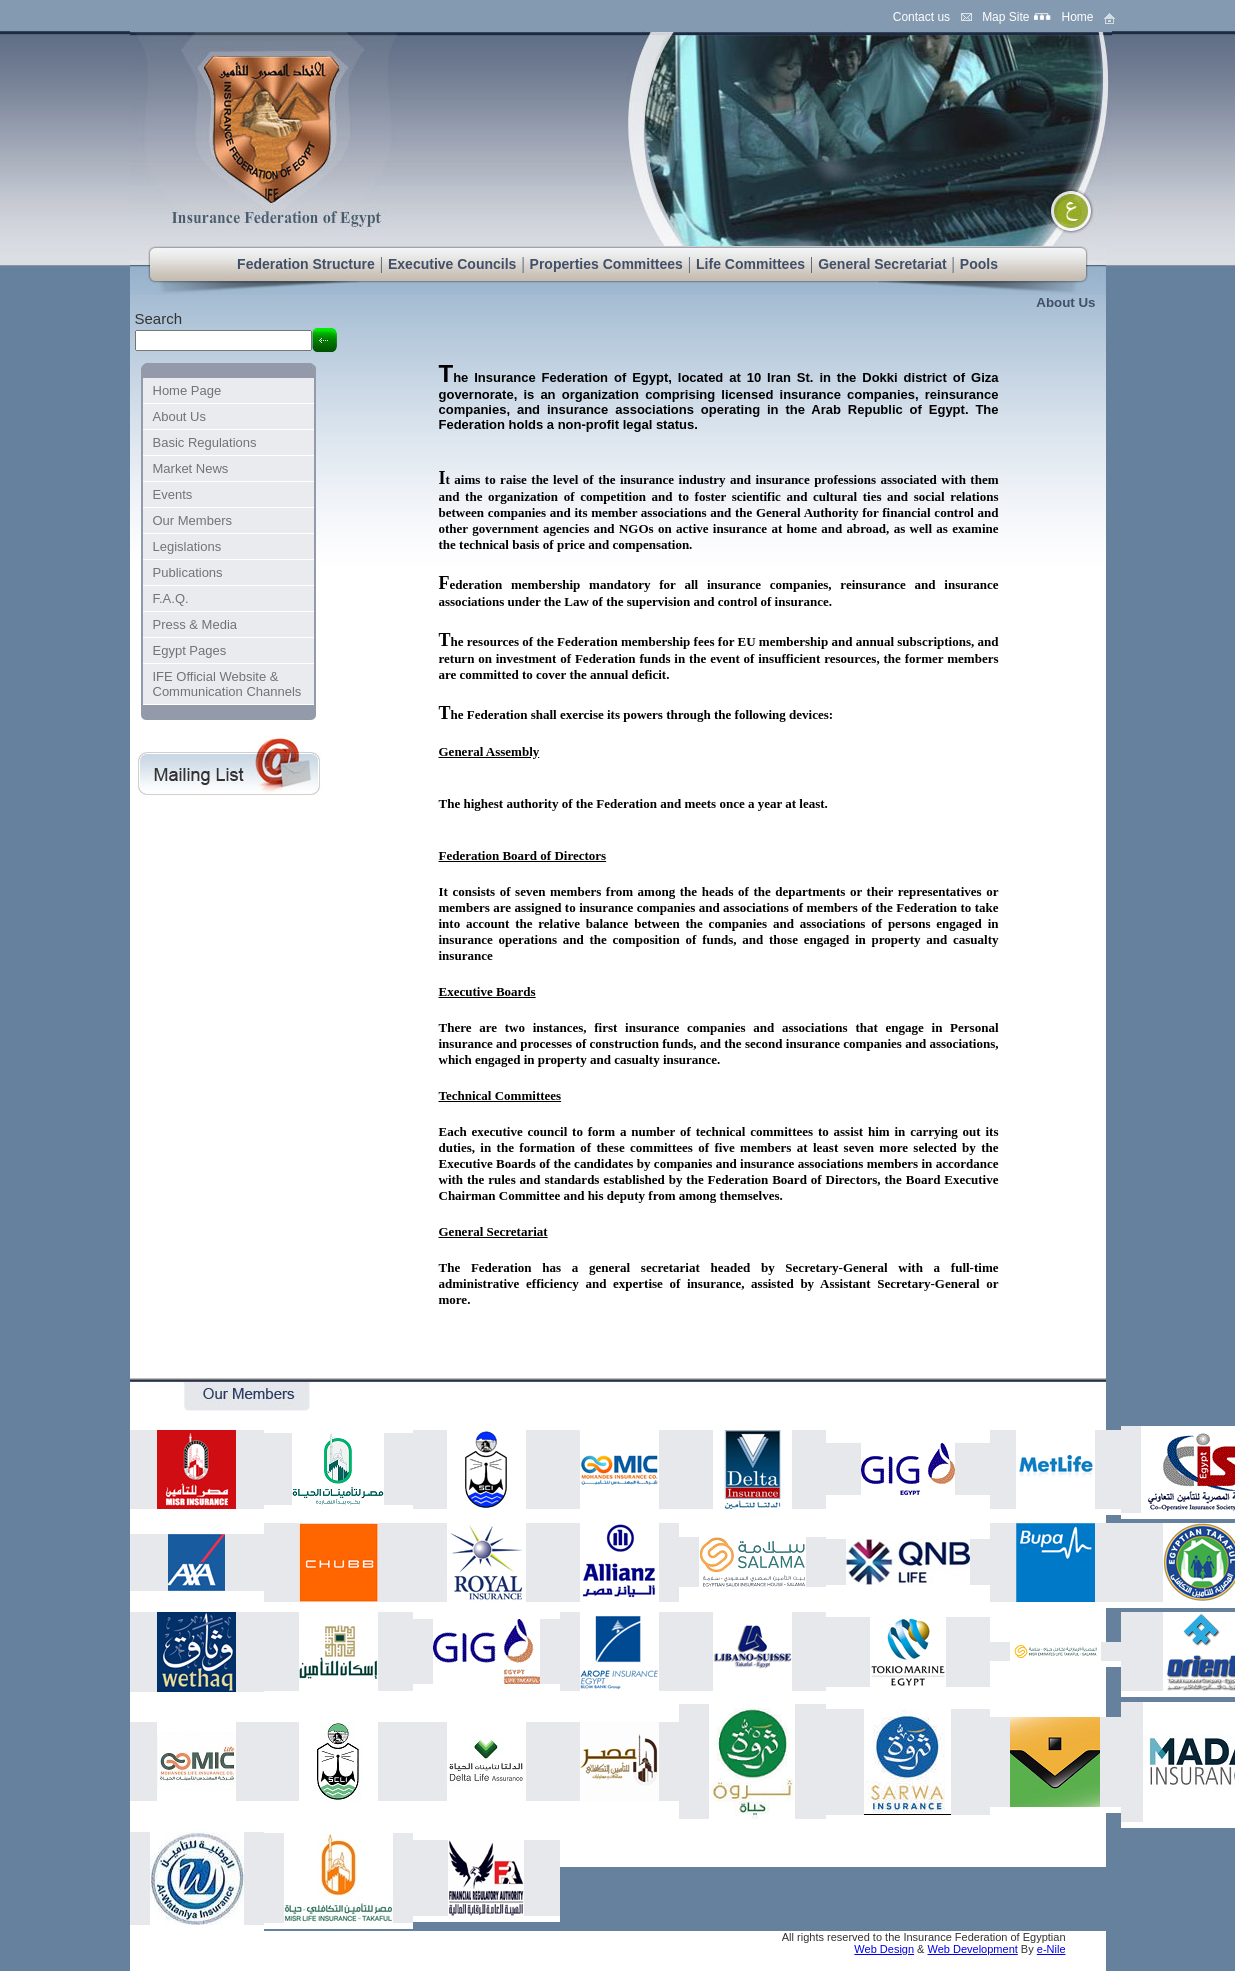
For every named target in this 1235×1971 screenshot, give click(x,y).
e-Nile (1051, 1949)
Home (1077, 17)
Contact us (921, 17)
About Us (1065, 302)
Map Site (1005, 17)
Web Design (884, 1949)
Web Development (973, 1949)
